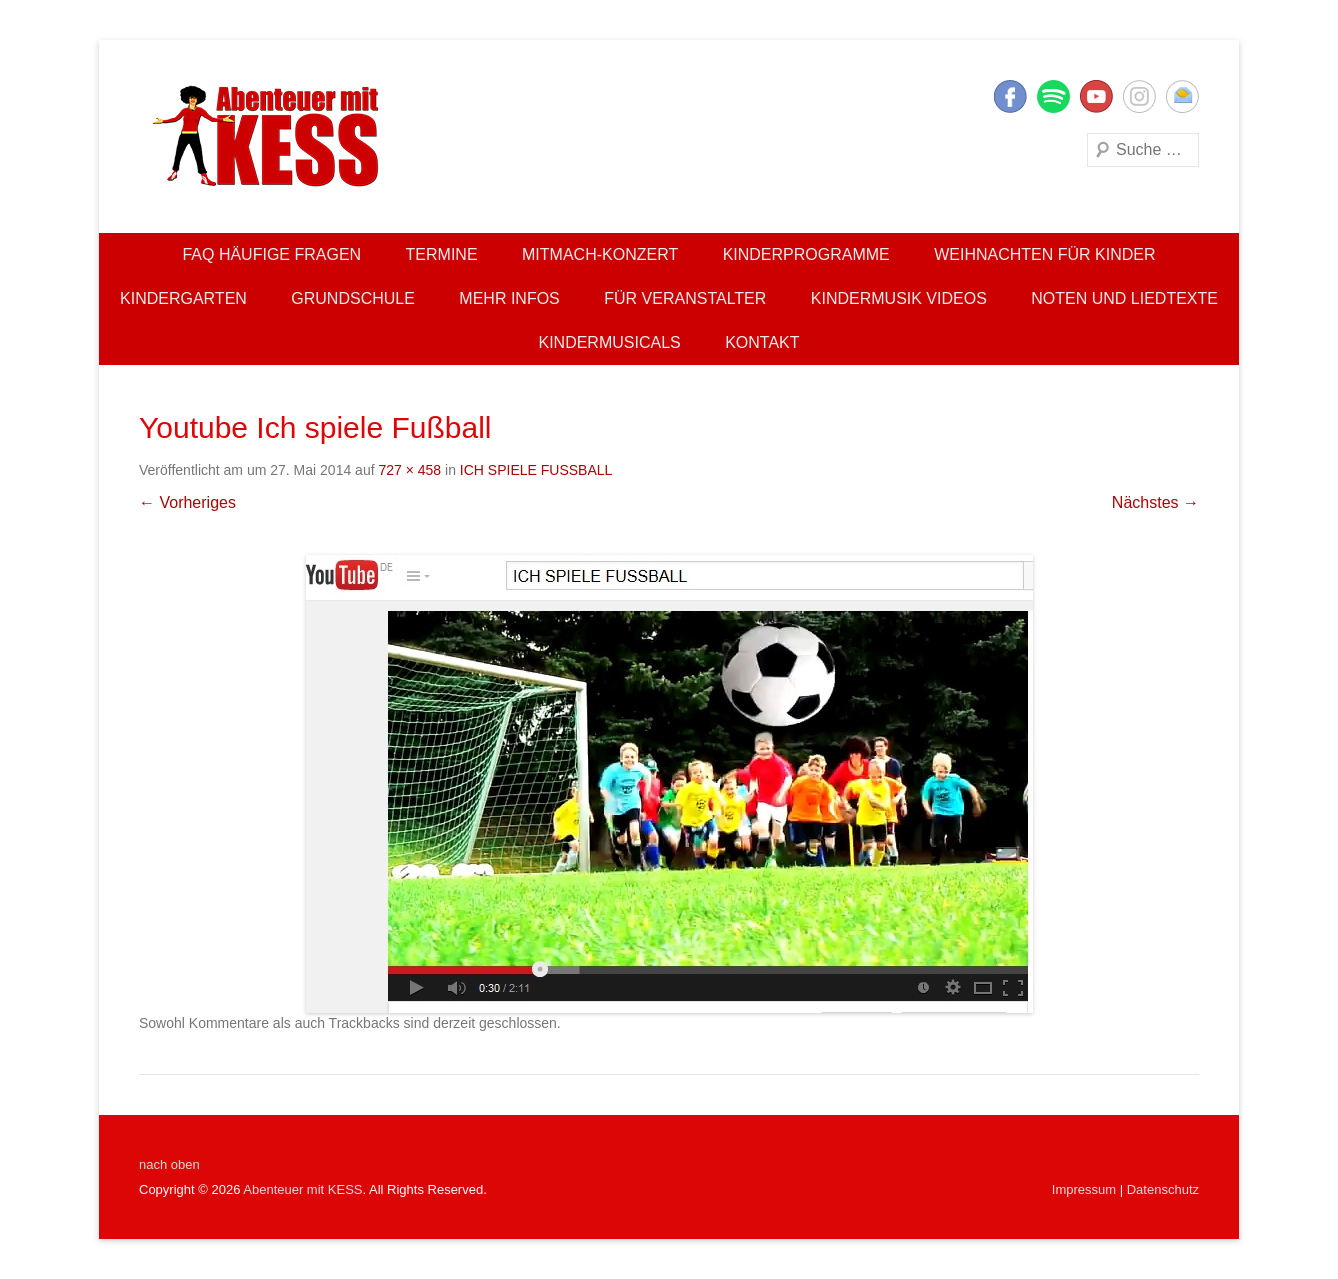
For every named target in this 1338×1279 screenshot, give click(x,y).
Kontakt (762, 342)
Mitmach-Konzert (600, 254)
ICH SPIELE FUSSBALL (536, 470)
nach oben (169, 1164)
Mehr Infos (509, 298)
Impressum (1084, 1189)
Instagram (1139, 96)
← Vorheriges (187, 502)
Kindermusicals (609, 342)
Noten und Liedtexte (1124, 298)
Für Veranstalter (685, 298)
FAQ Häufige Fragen (271, 254)
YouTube (1096, 96)
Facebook (1010, 96)
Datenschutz (1163, 1189)
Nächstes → (1155, 502)
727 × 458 (409, 470)
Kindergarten (183, 298)
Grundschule (353, 298)
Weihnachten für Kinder (1044, 254)
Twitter (1053, 96)
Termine (442, 254)
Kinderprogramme (806, 254)
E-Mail (1182, 96)
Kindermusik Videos (899, 298)
